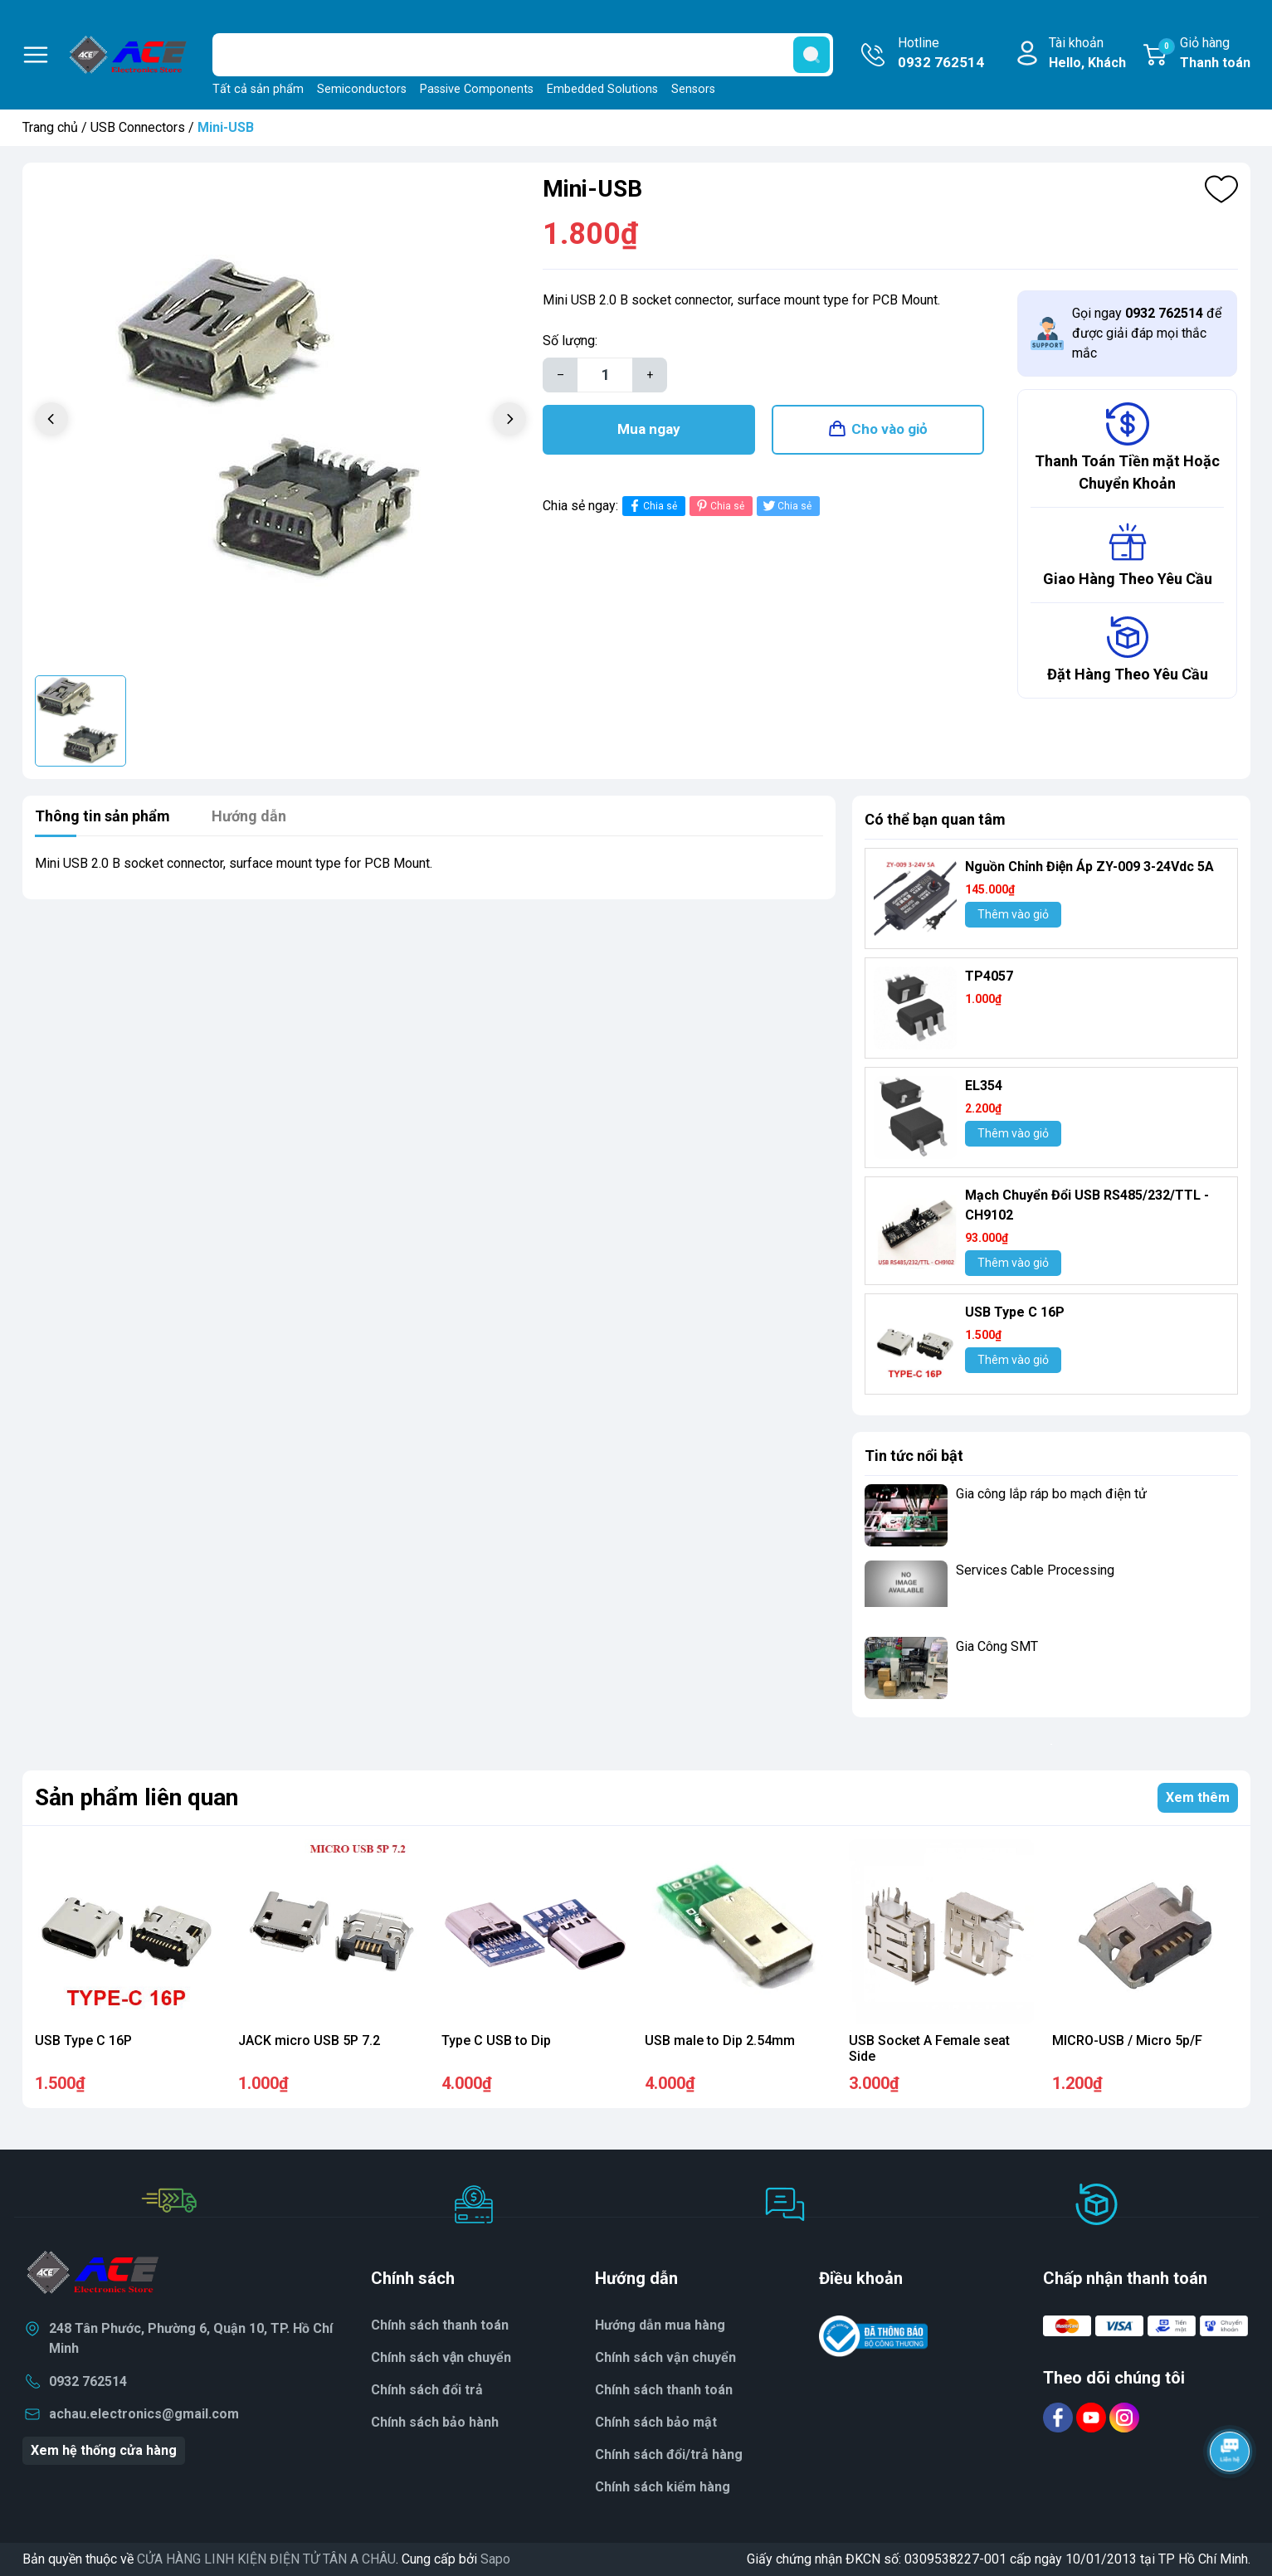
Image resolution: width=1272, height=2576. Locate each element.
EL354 (983, 1085)
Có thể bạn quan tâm (935, 819)
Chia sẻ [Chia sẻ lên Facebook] (651, 505)
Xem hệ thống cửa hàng (104, 2450)
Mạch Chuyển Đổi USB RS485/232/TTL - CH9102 (1087, 1205)
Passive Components (477, 89)
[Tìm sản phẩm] (522, 54)
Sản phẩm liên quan (136, 1797)
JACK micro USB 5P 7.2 (309, 2040)
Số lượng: (570, 340)
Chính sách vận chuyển (665, 2357)
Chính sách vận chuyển (441, 2357)
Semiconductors (362, 89)
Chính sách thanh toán (664, 2390)
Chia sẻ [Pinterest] (719, 505)
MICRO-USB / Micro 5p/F (1127, 2040)
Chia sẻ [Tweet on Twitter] (786, 505)
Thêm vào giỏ (1013, 914)
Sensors (693, 89)
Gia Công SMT (997, 1646)
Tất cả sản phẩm (258, 89)
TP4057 (989, 976)
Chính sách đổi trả (427, 2390)
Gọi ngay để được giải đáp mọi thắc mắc (1146, 333)
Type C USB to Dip (496, 2040)
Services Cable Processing (1035, 1570)
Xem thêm (1198, 1797)
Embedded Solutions (602, 89)
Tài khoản (1087, 54)
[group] (281, 421)
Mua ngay (648, 429)
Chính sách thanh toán (440, 2325)
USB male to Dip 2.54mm (720, 2040)
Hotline (941, 54)
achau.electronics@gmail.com (144, 2414)
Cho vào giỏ (889, 429)
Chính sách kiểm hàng (662, 2487)
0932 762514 (88, 2381)
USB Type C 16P (1015, 1312)
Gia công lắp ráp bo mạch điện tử (1051, 1494)
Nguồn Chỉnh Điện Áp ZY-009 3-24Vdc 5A (1089, 866)
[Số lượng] (605, 375)
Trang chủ (50, 127)
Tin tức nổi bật (914, 1455)
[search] (811, 55)
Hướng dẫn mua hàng (660, 2325)
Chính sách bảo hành (435, 2422)
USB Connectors (137, 127)
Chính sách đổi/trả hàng (669, 2454)
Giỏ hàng (1204, 54)
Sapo (495, 2559)
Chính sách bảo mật (656, 2422)
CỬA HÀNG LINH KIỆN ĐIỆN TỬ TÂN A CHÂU (266, 2559)
